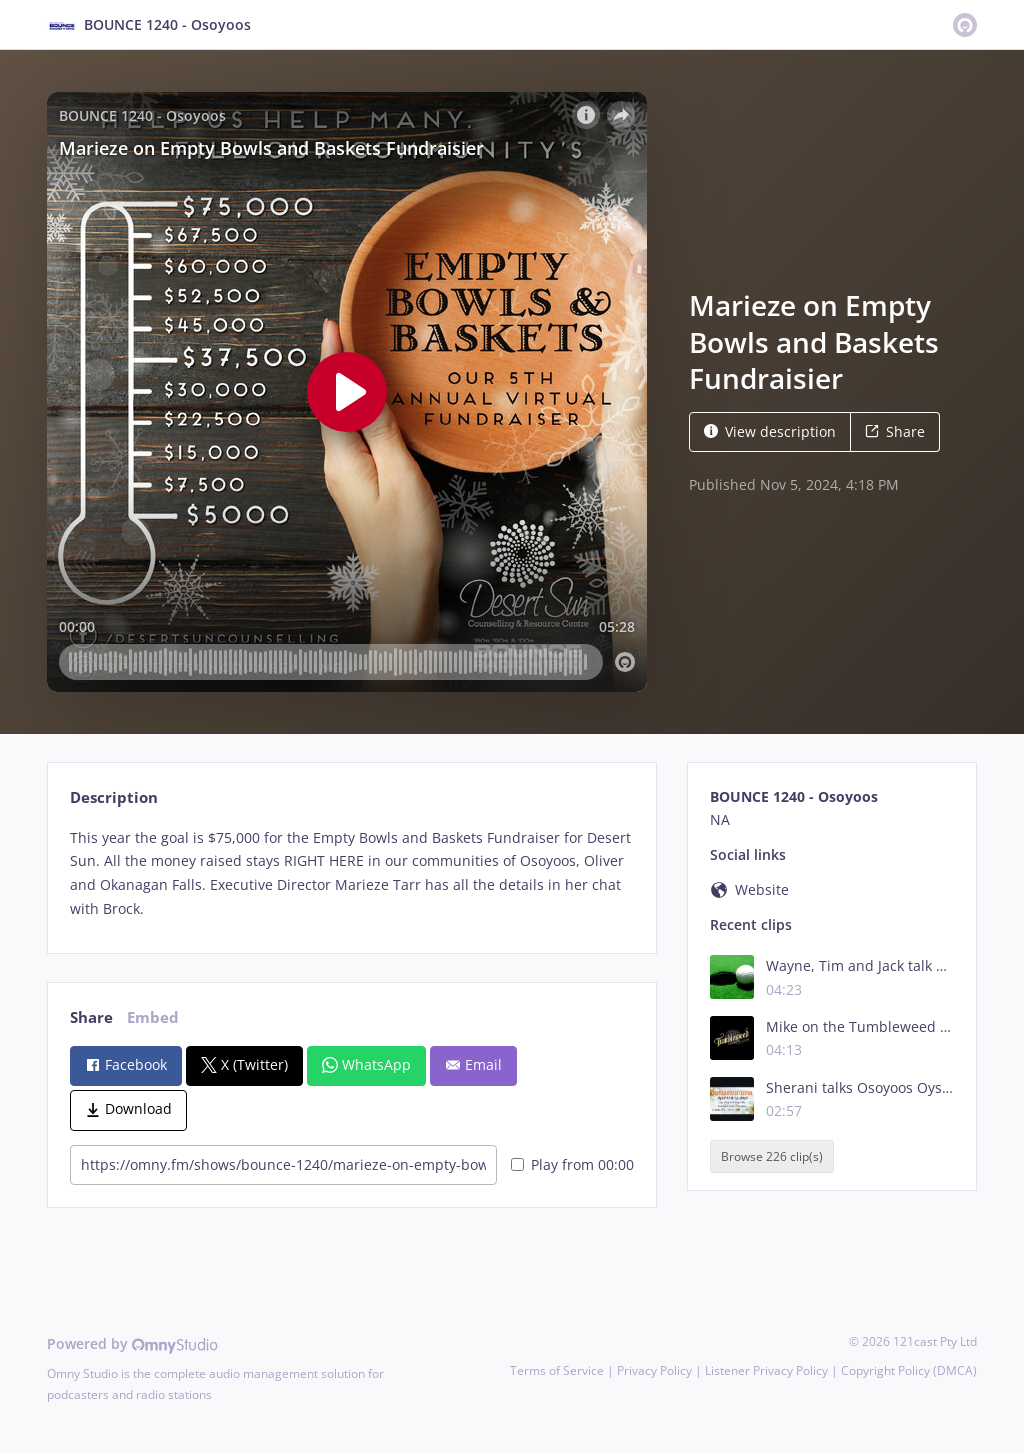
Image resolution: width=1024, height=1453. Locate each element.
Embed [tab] (153, 1017)
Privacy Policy (654, 1370)
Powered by (132, 1343)
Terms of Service (557, 1370)
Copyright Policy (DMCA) (909, 1370)
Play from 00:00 (572, 1164)
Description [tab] (114, 797)
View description (770, 431)
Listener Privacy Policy (766, 1370)
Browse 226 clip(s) (772, 1156)
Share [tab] (91, 1017)
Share (895, 431)
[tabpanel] (351, 873)
